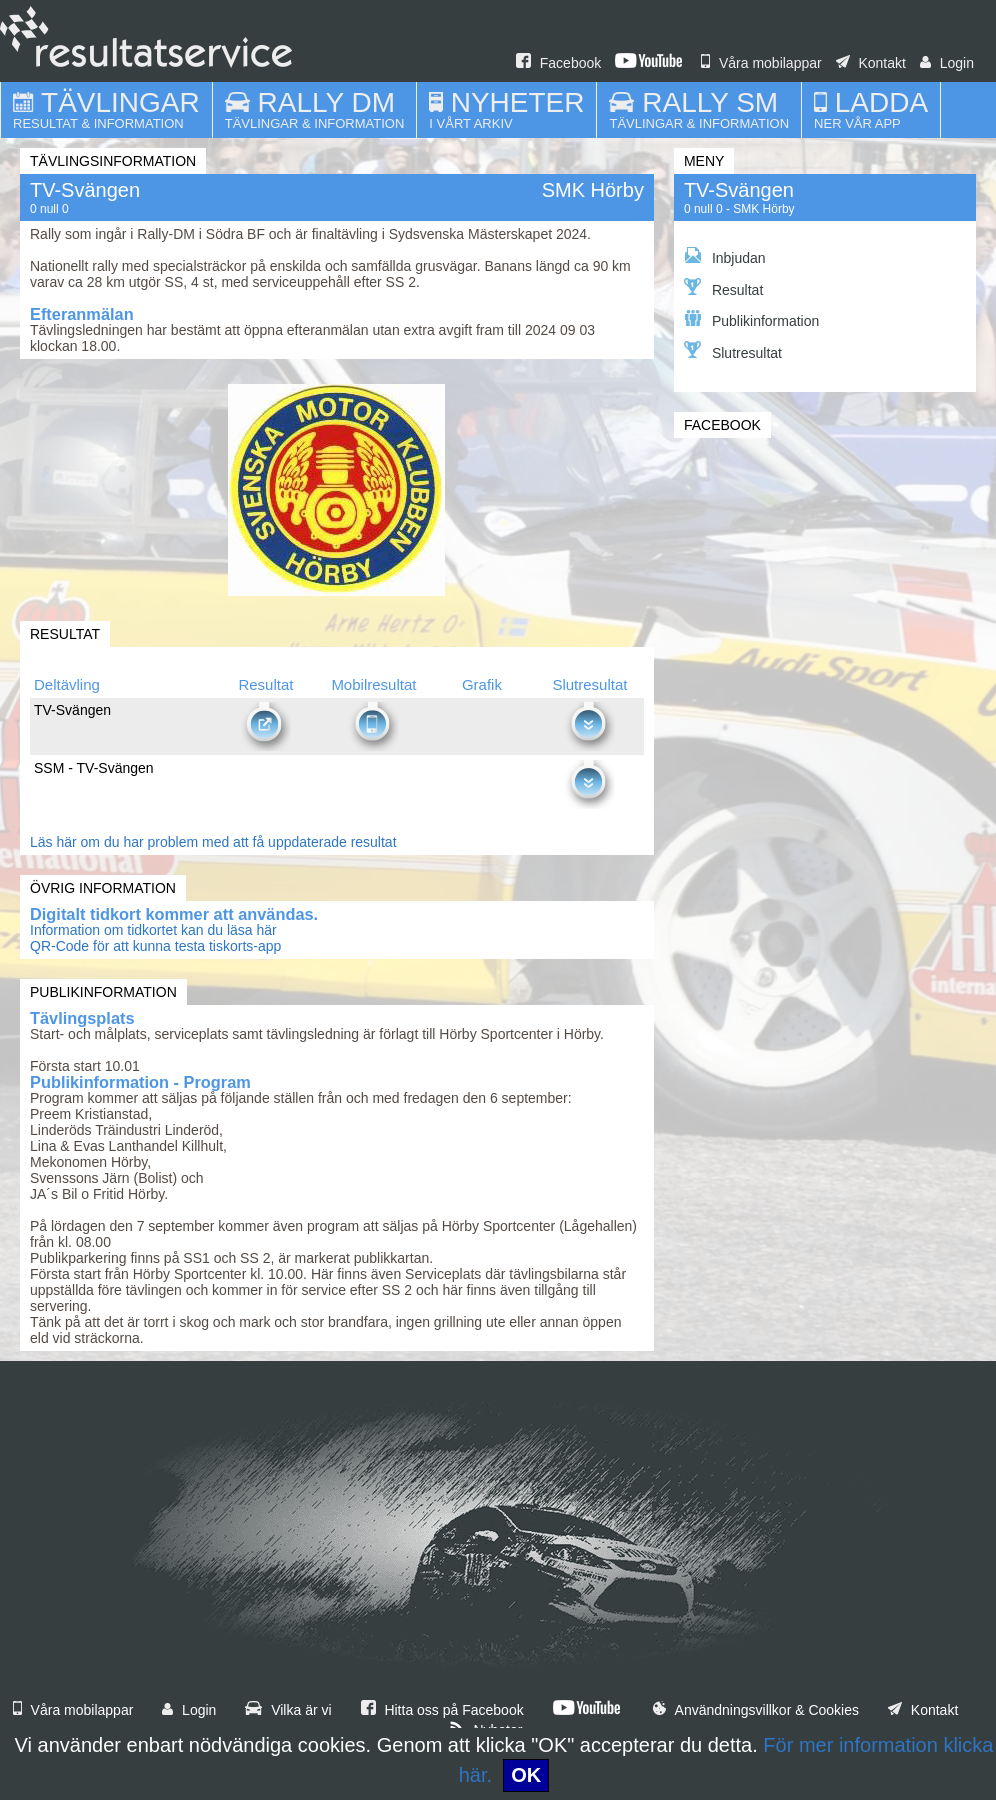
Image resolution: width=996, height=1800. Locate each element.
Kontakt (871, 63)
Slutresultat (733, 351)
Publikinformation (751, 319)
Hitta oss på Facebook (442, 1710)
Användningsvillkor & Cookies (756, 1710)
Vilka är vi (288, 1710)
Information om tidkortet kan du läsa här (153, 930)
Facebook (558, 63)
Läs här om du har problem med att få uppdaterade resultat (213, 842)
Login (947, 63)
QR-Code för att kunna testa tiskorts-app (155, 946)
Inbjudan (725, 256)
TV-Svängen (739, 190)
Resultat (723, 288)
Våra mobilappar (761, 63)
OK (526, 1775)
